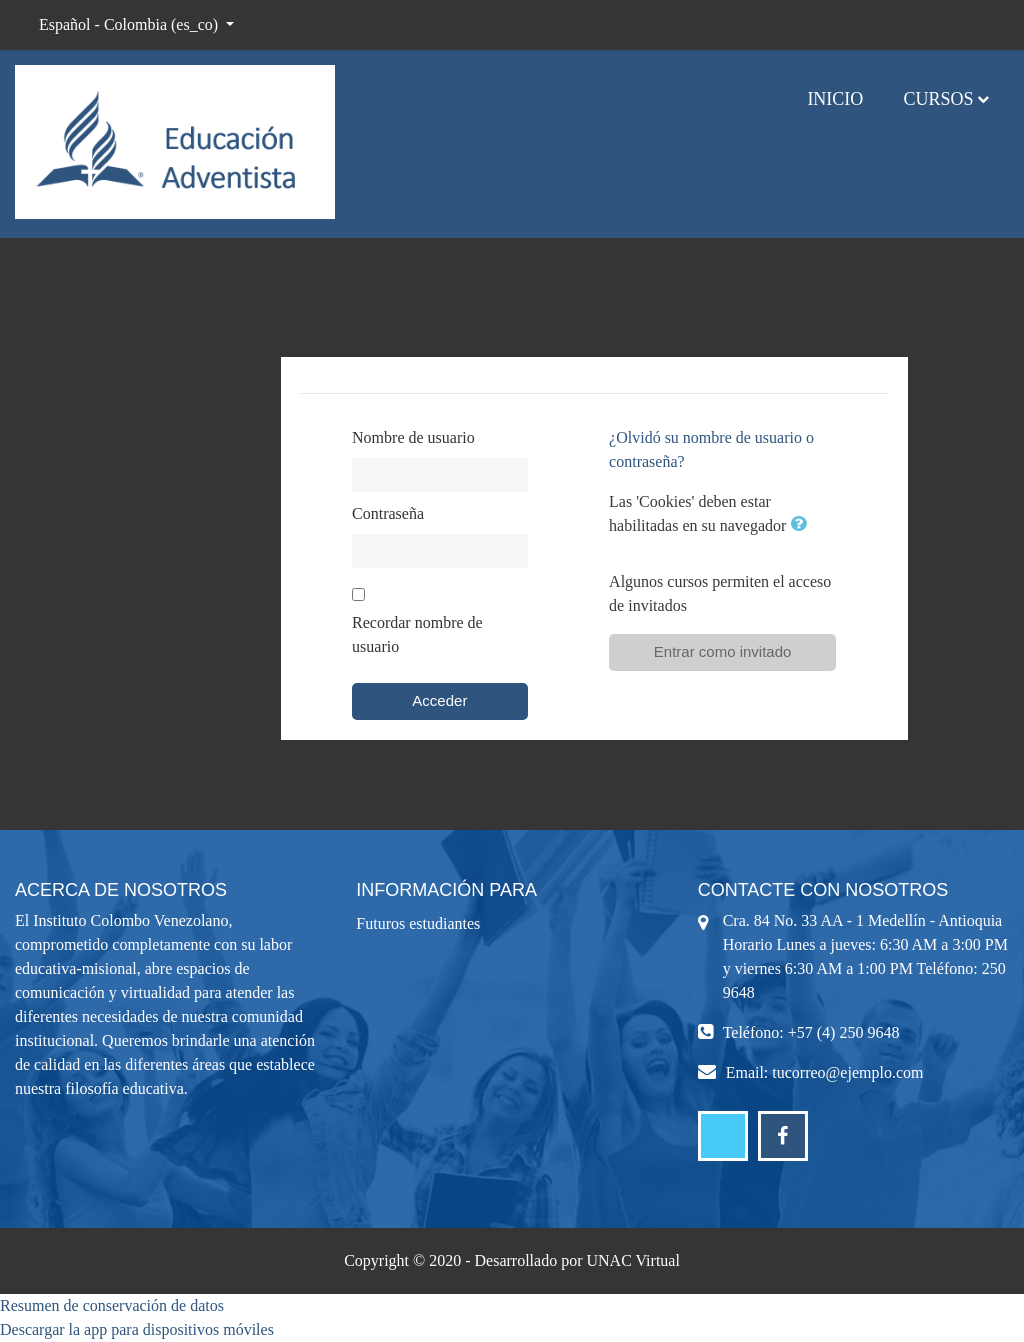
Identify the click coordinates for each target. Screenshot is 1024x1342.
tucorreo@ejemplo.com (847, 1072)
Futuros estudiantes (418, 923)
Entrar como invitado (723, 651)
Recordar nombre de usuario (417, 634)
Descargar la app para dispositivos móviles (137, 1329)
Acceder (439, 700)
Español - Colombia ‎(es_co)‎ (130, 24)
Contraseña (388, 513)
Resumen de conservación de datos (112, 1305)
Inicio (835, 99)
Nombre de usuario (413, 437)
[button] (802, 525)
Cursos (938, 99)
